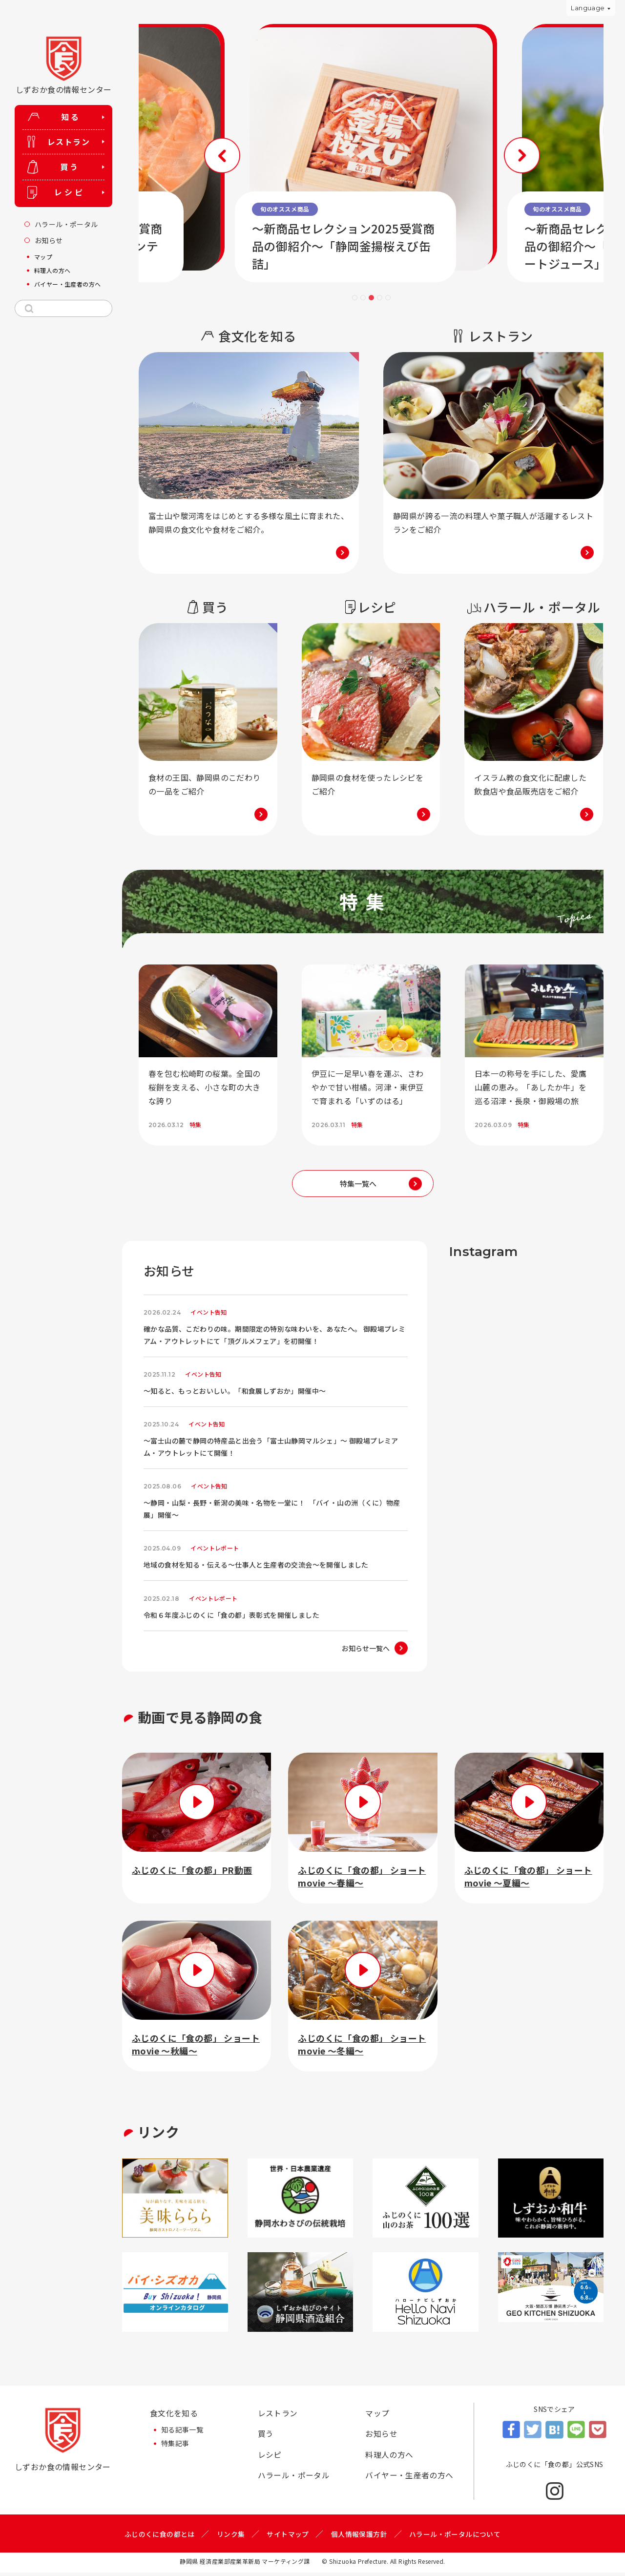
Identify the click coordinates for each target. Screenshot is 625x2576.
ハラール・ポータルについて (454, 2537)
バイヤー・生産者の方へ (409, 2480)
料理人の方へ (389, 2459)
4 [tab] (379, 297)
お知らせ (381, 2438)
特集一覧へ (358, 1183)
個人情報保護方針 (359, 2537)
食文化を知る (174, 2417)
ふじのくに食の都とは (160, 2537)
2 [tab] (363, 297)
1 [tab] (354, 297)
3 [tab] (371, 297)
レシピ (270, 2459)
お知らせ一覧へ (366, 1651)
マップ (377, 2417)
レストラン (278, 2417)
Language (587, 8)
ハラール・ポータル (294, 2480)
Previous (230, 154)
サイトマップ (288, 2537)
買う (266, 2438)
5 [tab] (388, 297)
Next (512, 154)
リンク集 (231, 2537)
